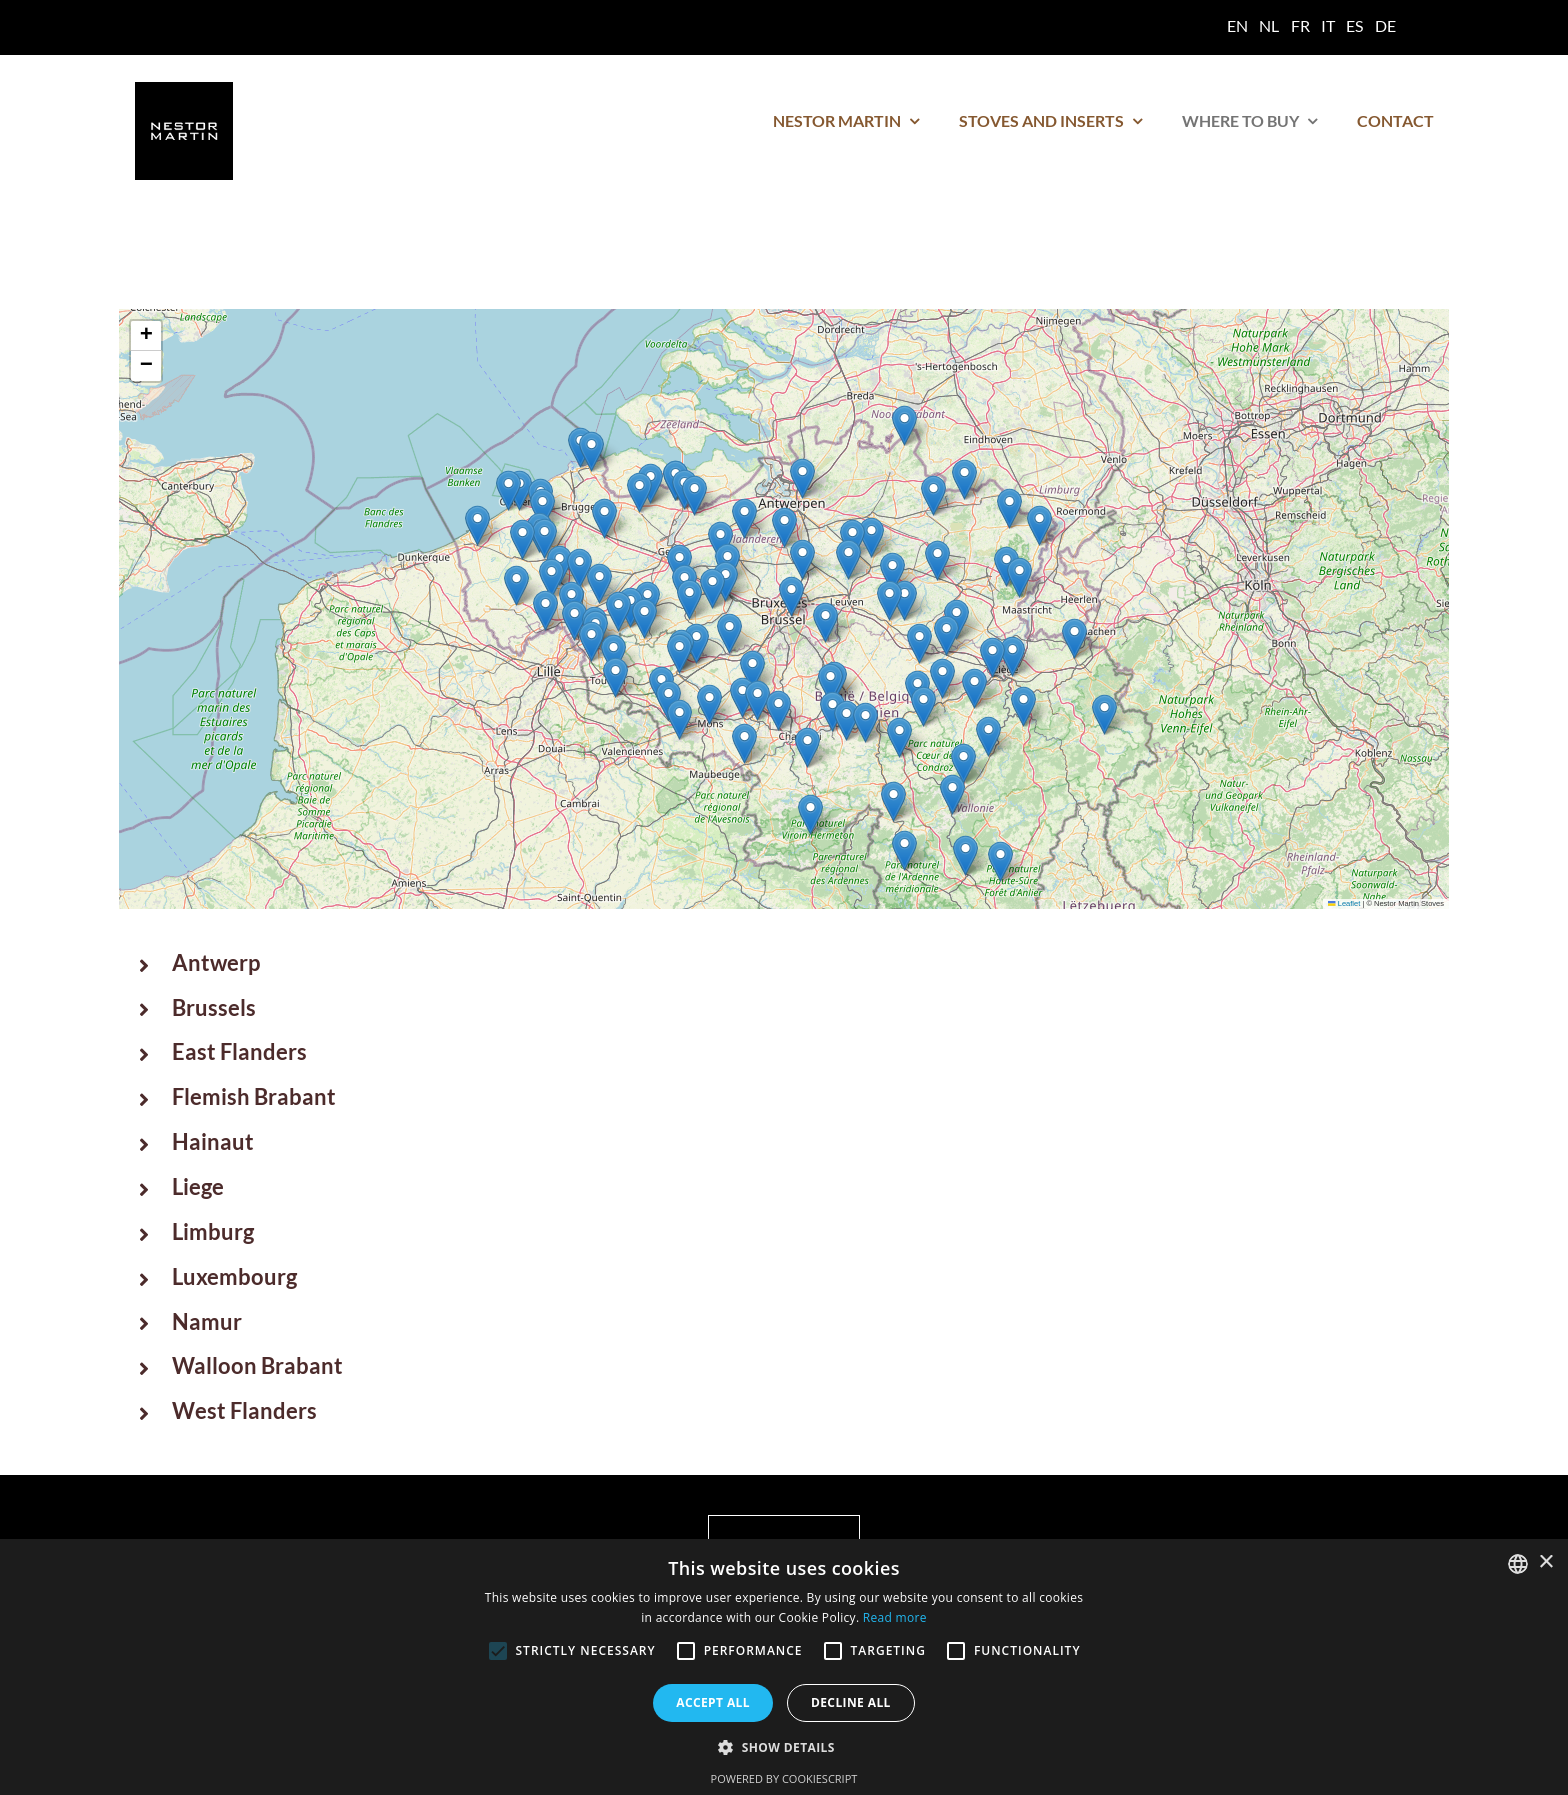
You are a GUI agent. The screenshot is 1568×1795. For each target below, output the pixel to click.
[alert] (784, 1667)
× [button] (1545, 1562)
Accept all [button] (713, 1702)
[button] (802, 559)
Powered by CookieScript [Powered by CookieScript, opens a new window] (784, 1778)
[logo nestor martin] (184, 89)
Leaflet (1344, 903)
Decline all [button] (851, 1702)
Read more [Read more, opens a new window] (895, 1617)
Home (153, 271)
